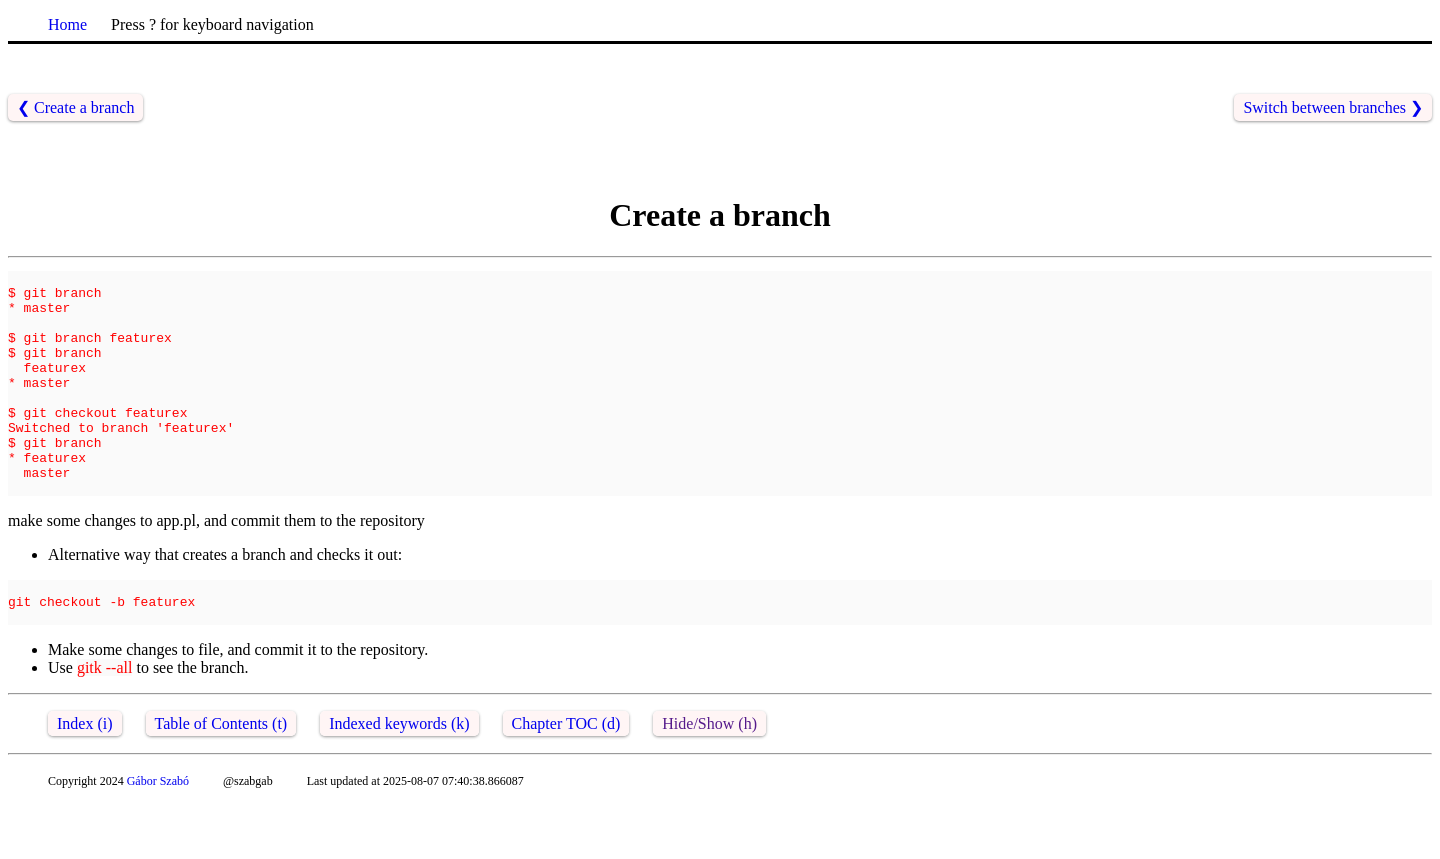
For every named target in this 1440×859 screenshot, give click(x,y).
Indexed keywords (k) (399, 777)
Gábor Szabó (158, 835)
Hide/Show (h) (709, 777)
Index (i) (85, 777)
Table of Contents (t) (221, 777)
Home (67, 24)
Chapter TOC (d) (566, 777)
